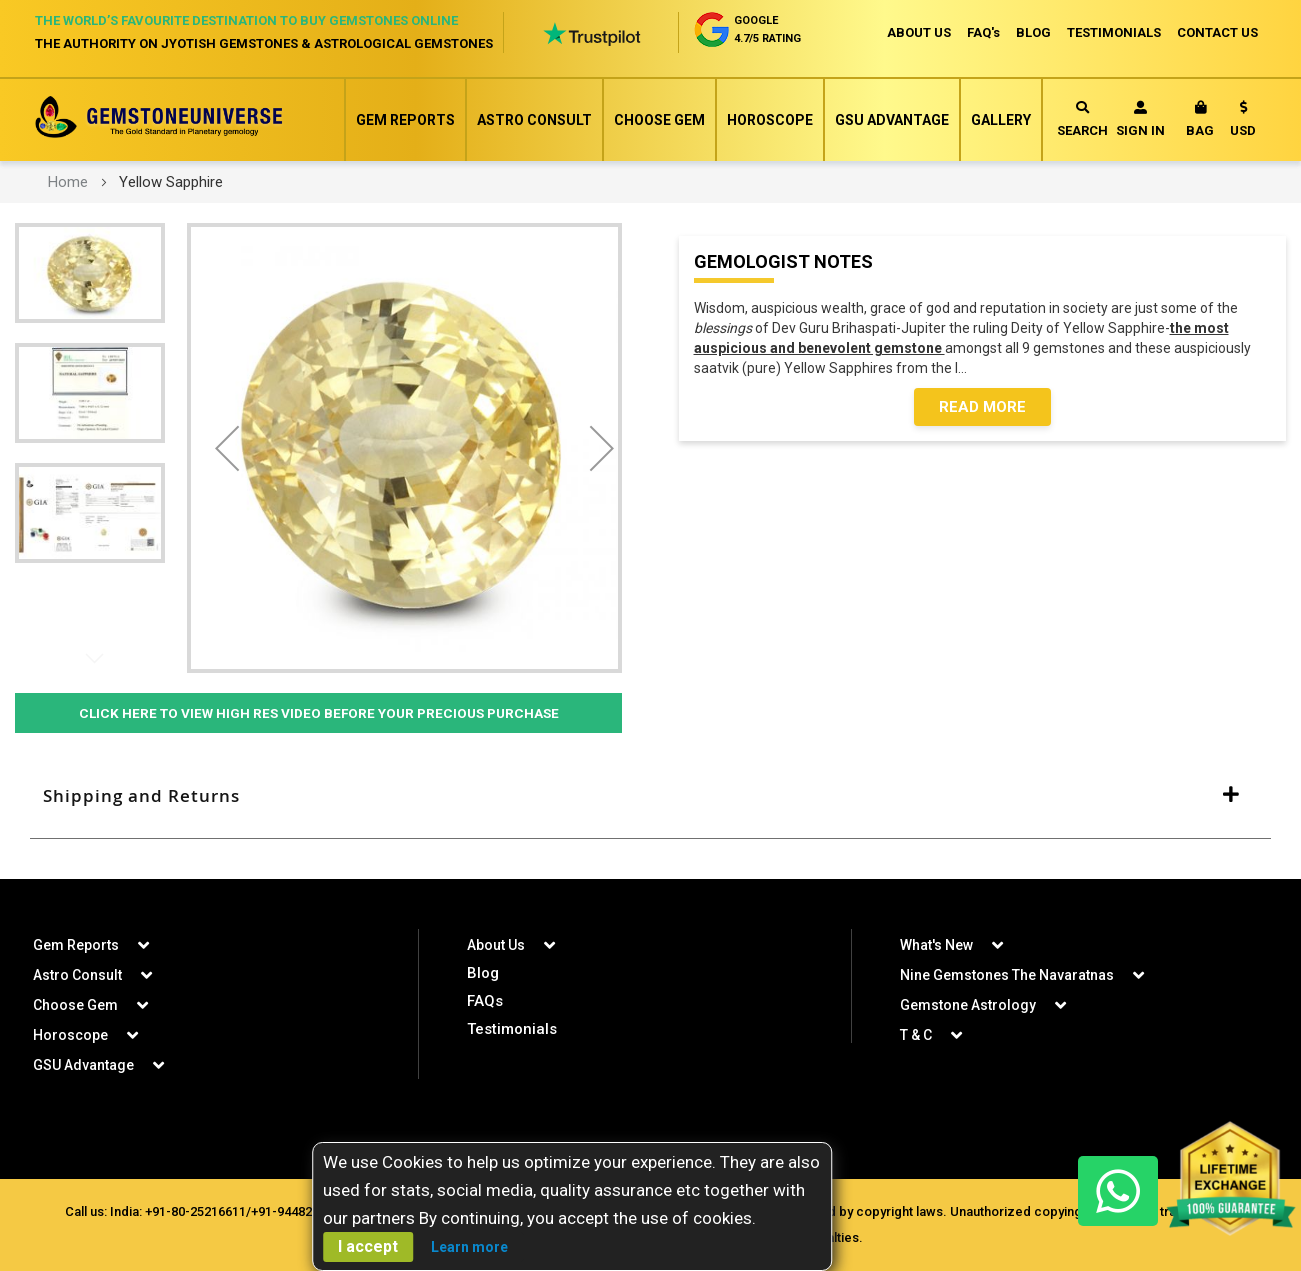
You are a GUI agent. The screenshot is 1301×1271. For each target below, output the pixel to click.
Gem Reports (405, 120)
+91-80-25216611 (195, 1211)
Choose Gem (659, 120)
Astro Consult (534, 120)
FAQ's (983, 32)
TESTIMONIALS (1114, 32)
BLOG (1033, 32)
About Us (496, 945)
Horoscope (770, 120)
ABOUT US (919, 32)
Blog (483, 973)
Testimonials (512, 1029)
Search (1082, 119)
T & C (916, 1035)
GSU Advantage (892, 120)
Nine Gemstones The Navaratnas (1007, 975)
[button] (1243, 123)
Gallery (1001, 120)
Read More (982, 407)
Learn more (469, 1247)
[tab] (650, 796)
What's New (936, 945)
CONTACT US (1217, 32)
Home (68, 182)
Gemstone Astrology (968, 1005)
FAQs (485, 1001)
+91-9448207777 (299, 1211)
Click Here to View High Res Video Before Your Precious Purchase (319, 713)
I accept (368, 1246)
